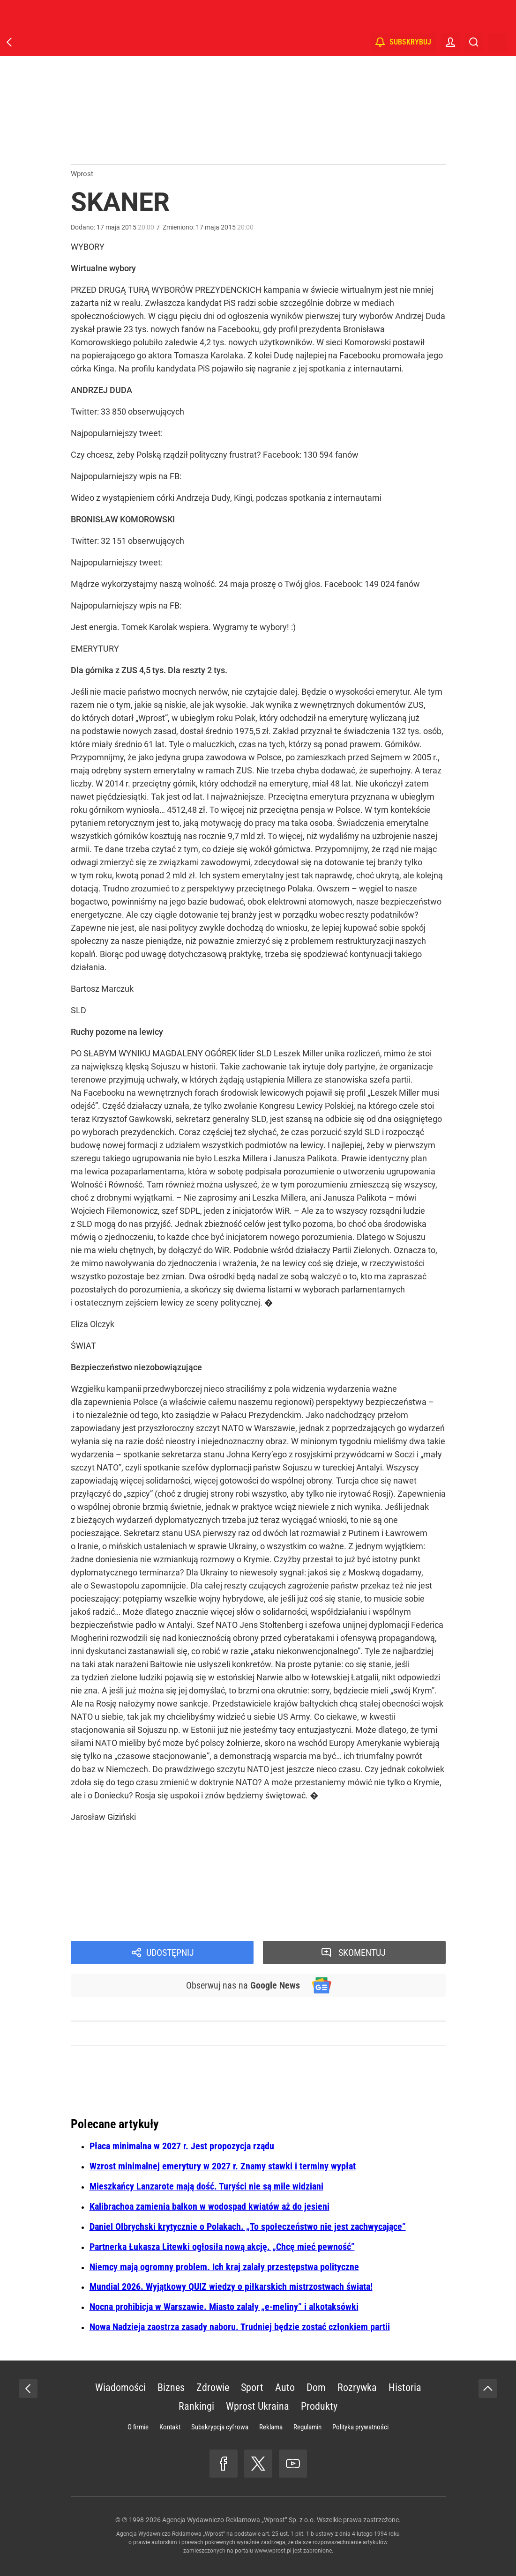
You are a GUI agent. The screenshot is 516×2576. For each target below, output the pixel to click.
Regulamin (307, 2427)
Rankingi (196, 2406)
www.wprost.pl (273, 2550)
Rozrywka (357, 2387)
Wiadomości (120, 2387)
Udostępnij (170, 1952)
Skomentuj (362, 1952)
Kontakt (169, 2427)
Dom (316, 2387)
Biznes (171, 2387)
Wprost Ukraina (257, 2406)
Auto (285, 2387)
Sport (252, 2387)
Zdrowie (212, 2387)
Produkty (319, 2406)
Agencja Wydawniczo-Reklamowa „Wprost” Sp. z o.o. (238, 2520)
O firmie (138, 2427)
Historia (405, 2387)
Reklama (271, 2427)
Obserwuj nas (243, 1985)
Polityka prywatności (360, 2427)
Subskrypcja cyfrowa (219, 2427)
